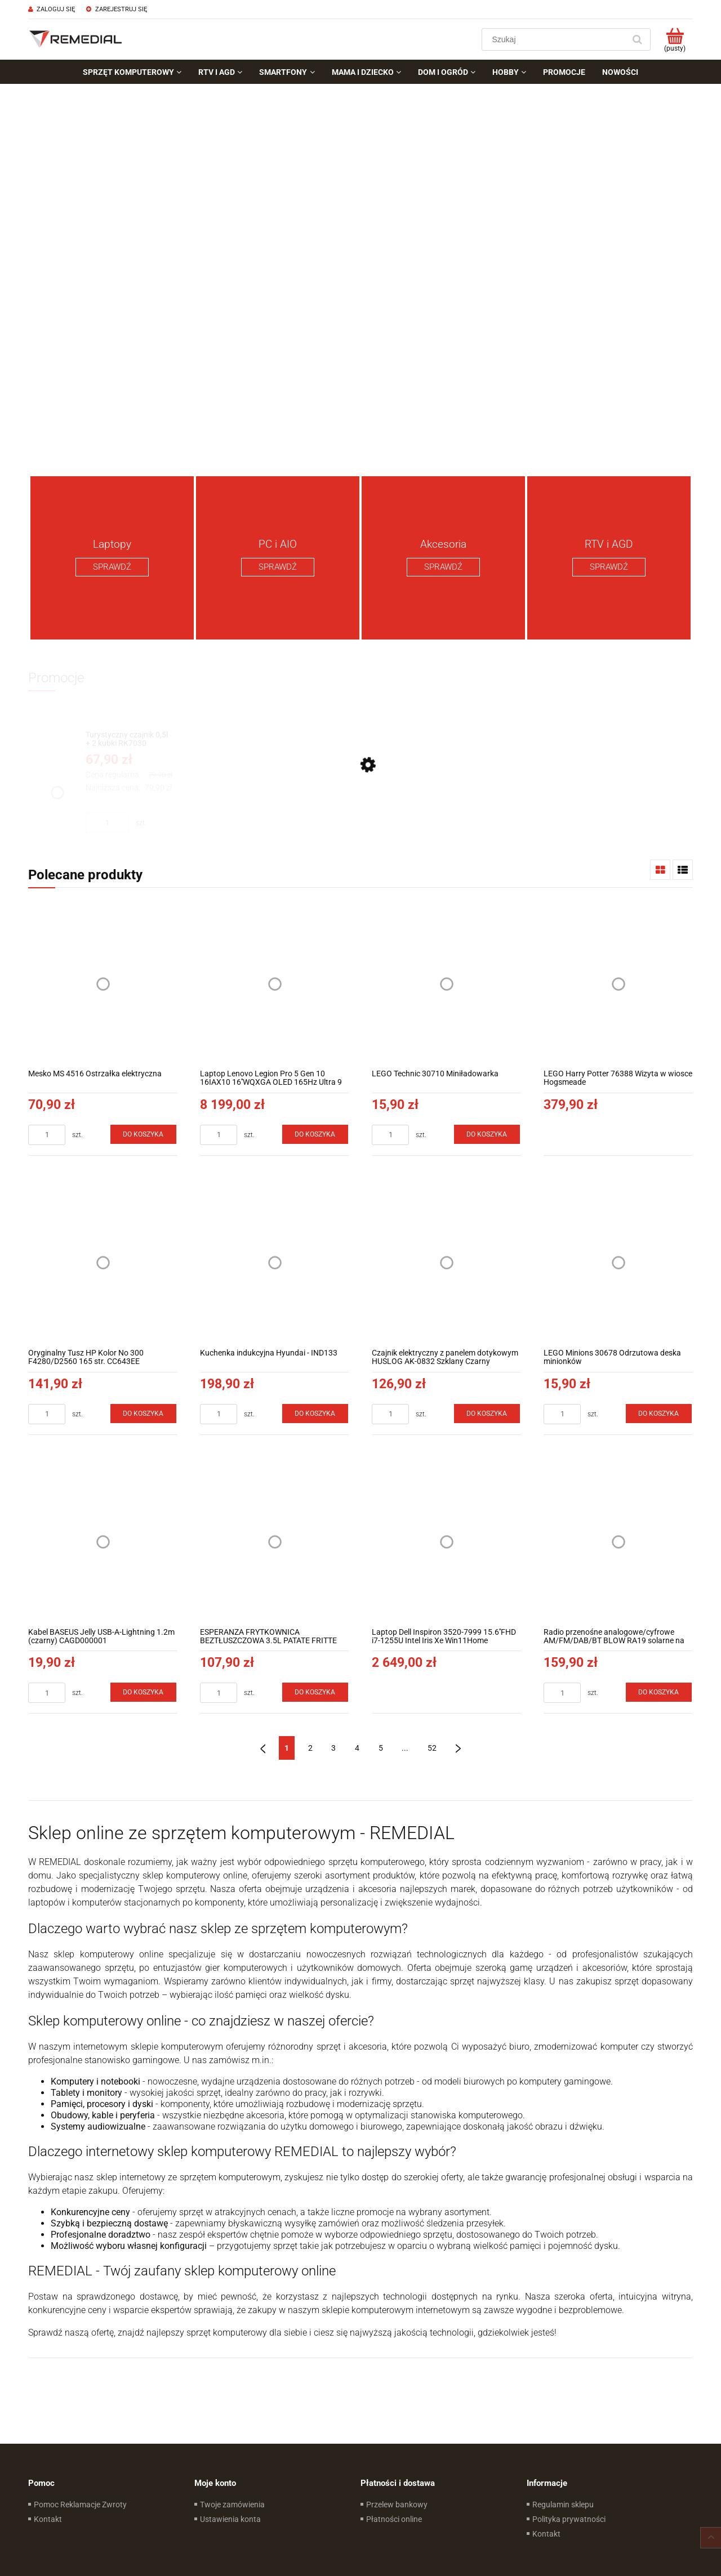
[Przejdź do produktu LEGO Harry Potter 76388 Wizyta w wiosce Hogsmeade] (618, 983)
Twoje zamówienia (232, 2504)
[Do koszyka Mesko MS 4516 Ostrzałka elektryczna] (143, 1134)
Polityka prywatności (569, 2519)
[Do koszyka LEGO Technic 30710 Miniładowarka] (487, 1134)
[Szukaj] (637, 39)
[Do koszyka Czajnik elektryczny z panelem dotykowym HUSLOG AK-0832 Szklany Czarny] (487, 1413)
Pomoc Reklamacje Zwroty (80, 2504)
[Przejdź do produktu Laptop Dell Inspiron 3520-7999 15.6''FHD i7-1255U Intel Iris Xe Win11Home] (446, 1542)
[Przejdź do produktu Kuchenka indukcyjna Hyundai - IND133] (274, 1263)
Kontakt (48, 2519)
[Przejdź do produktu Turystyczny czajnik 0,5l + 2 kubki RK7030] (129, 739)
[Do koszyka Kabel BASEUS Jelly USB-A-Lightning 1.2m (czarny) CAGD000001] (143, 1692)
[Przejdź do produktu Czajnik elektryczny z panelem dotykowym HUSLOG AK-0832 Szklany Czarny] (446, 1263)
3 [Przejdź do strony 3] (333, 1747)
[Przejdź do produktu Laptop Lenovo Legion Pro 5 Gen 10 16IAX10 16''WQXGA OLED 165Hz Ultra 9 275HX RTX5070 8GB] (274, 983)
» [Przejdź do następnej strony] (458, 1748)
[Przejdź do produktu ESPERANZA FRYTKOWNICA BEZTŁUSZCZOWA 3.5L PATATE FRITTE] (274, 1542)
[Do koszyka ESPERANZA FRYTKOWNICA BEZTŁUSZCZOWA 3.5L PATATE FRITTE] (315, 1692)
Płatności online (394, 2519)
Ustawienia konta (230, 2519)
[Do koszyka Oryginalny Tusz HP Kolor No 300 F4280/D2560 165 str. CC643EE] (143, 1413)
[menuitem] (132, 72)
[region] (360, 275)
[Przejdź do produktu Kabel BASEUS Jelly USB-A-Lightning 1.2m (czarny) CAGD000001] (102, 1542)
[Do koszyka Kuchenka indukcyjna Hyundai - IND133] (315, 1413)
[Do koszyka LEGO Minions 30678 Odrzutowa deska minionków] (659, 1413)
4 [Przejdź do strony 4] (357, 1747)
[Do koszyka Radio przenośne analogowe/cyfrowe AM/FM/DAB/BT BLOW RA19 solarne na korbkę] (659, 1692)
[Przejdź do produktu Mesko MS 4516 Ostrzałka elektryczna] (102, 983)
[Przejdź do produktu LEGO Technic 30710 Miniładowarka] (446, 983)
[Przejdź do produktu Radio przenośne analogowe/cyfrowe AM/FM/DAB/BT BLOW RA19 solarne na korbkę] (618, 1542)
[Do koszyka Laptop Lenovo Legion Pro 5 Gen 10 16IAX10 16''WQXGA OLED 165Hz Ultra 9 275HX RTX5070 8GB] (315, 1134)
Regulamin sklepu (563, 2504)
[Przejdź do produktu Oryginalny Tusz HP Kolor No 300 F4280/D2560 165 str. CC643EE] (102, 1263)
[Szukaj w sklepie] (556, 39)
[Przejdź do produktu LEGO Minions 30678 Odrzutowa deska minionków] (618, 1263)
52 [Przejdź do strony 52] (432, 1747)
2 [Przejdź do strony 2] (310, 1747)
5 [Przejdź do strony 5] (381, 1747)
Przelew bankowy (397, 2504)
